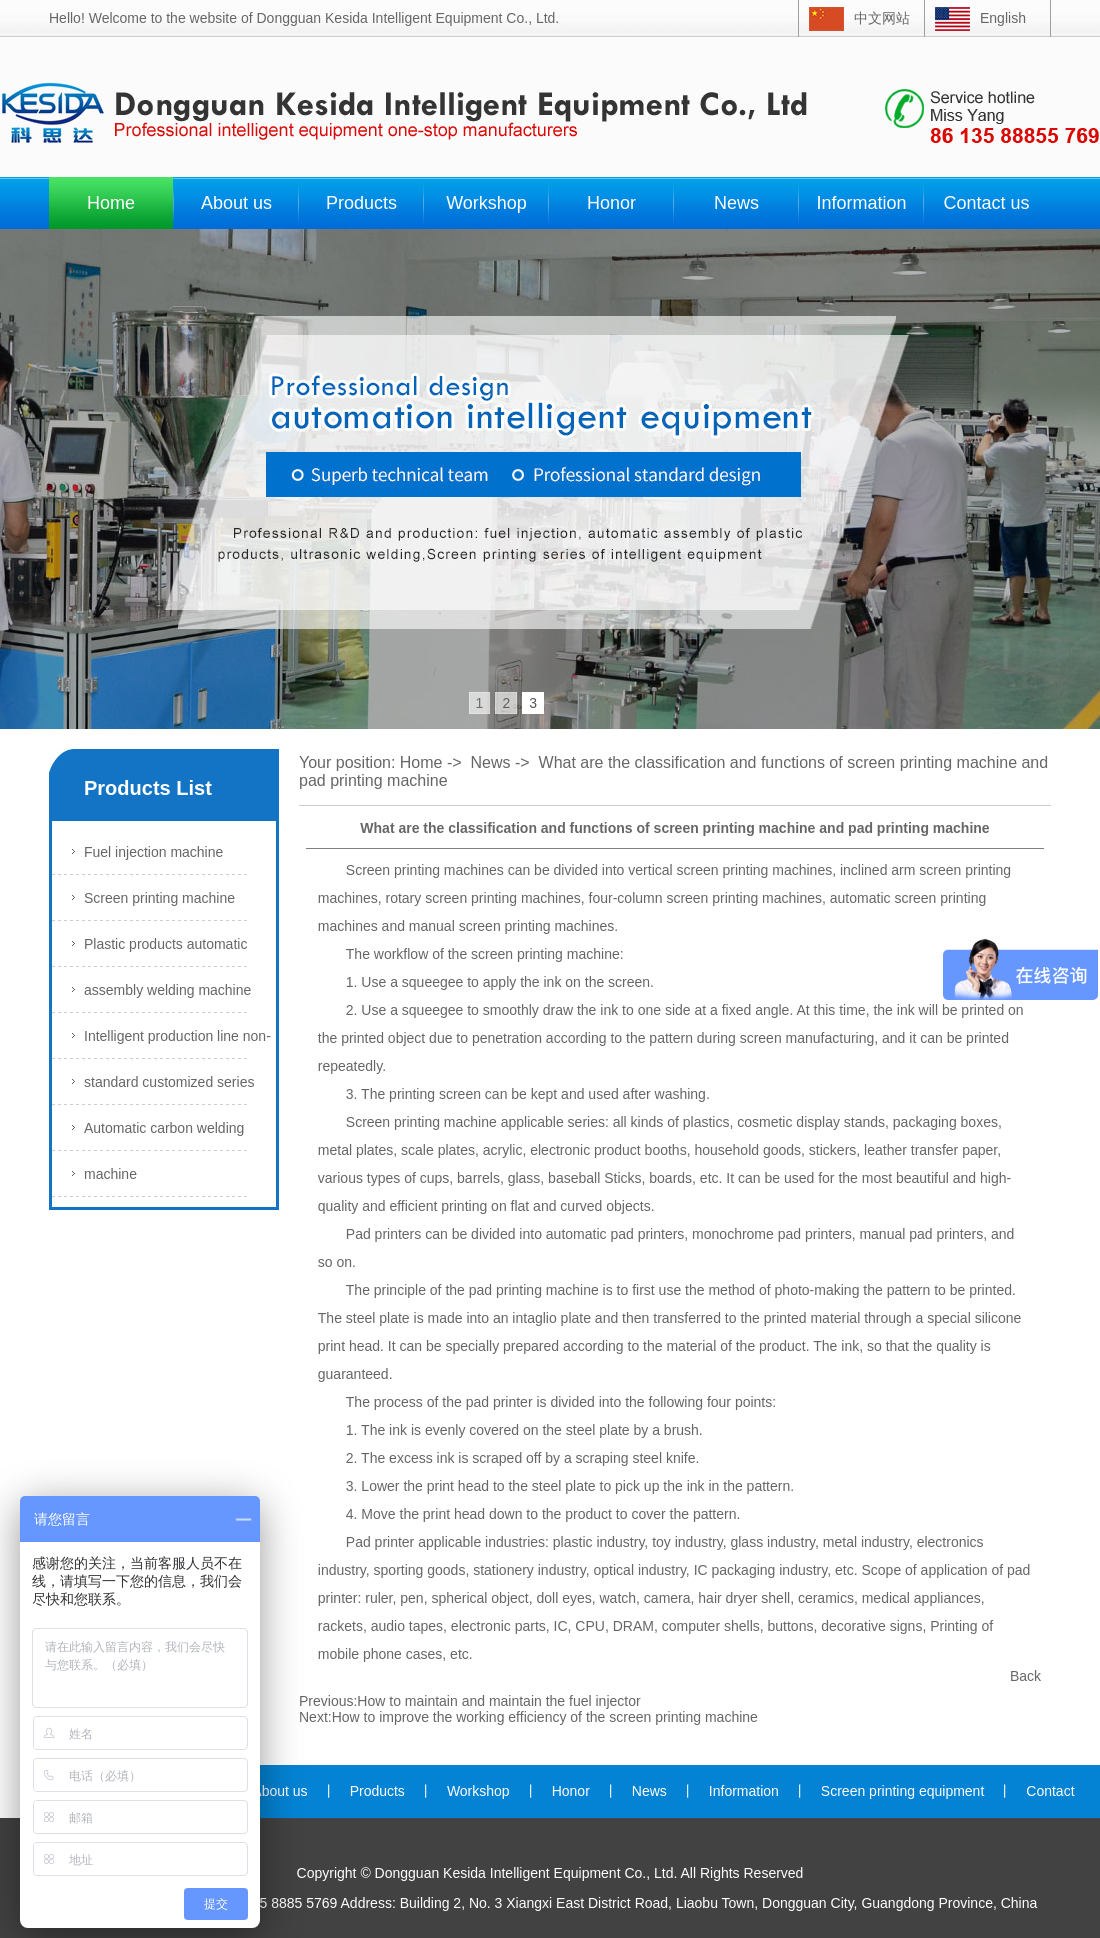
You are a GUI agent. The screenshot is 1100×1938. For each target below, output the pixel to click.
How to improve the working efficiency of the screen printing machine (545, 1717)
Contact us (986, 203)
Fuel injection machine (153, 852)
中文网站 (882, 18)
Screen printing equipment (902, 1791)
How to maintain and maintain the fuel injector (498, 1701)
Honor (611, 203)
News (736, 203)
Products (361, 203)
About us (236, 203)
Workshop (486, 203)
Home (111, 203)
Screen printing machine (159, 898)
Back (1025, 1676)
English (1003, 18)
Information (861, 203)
